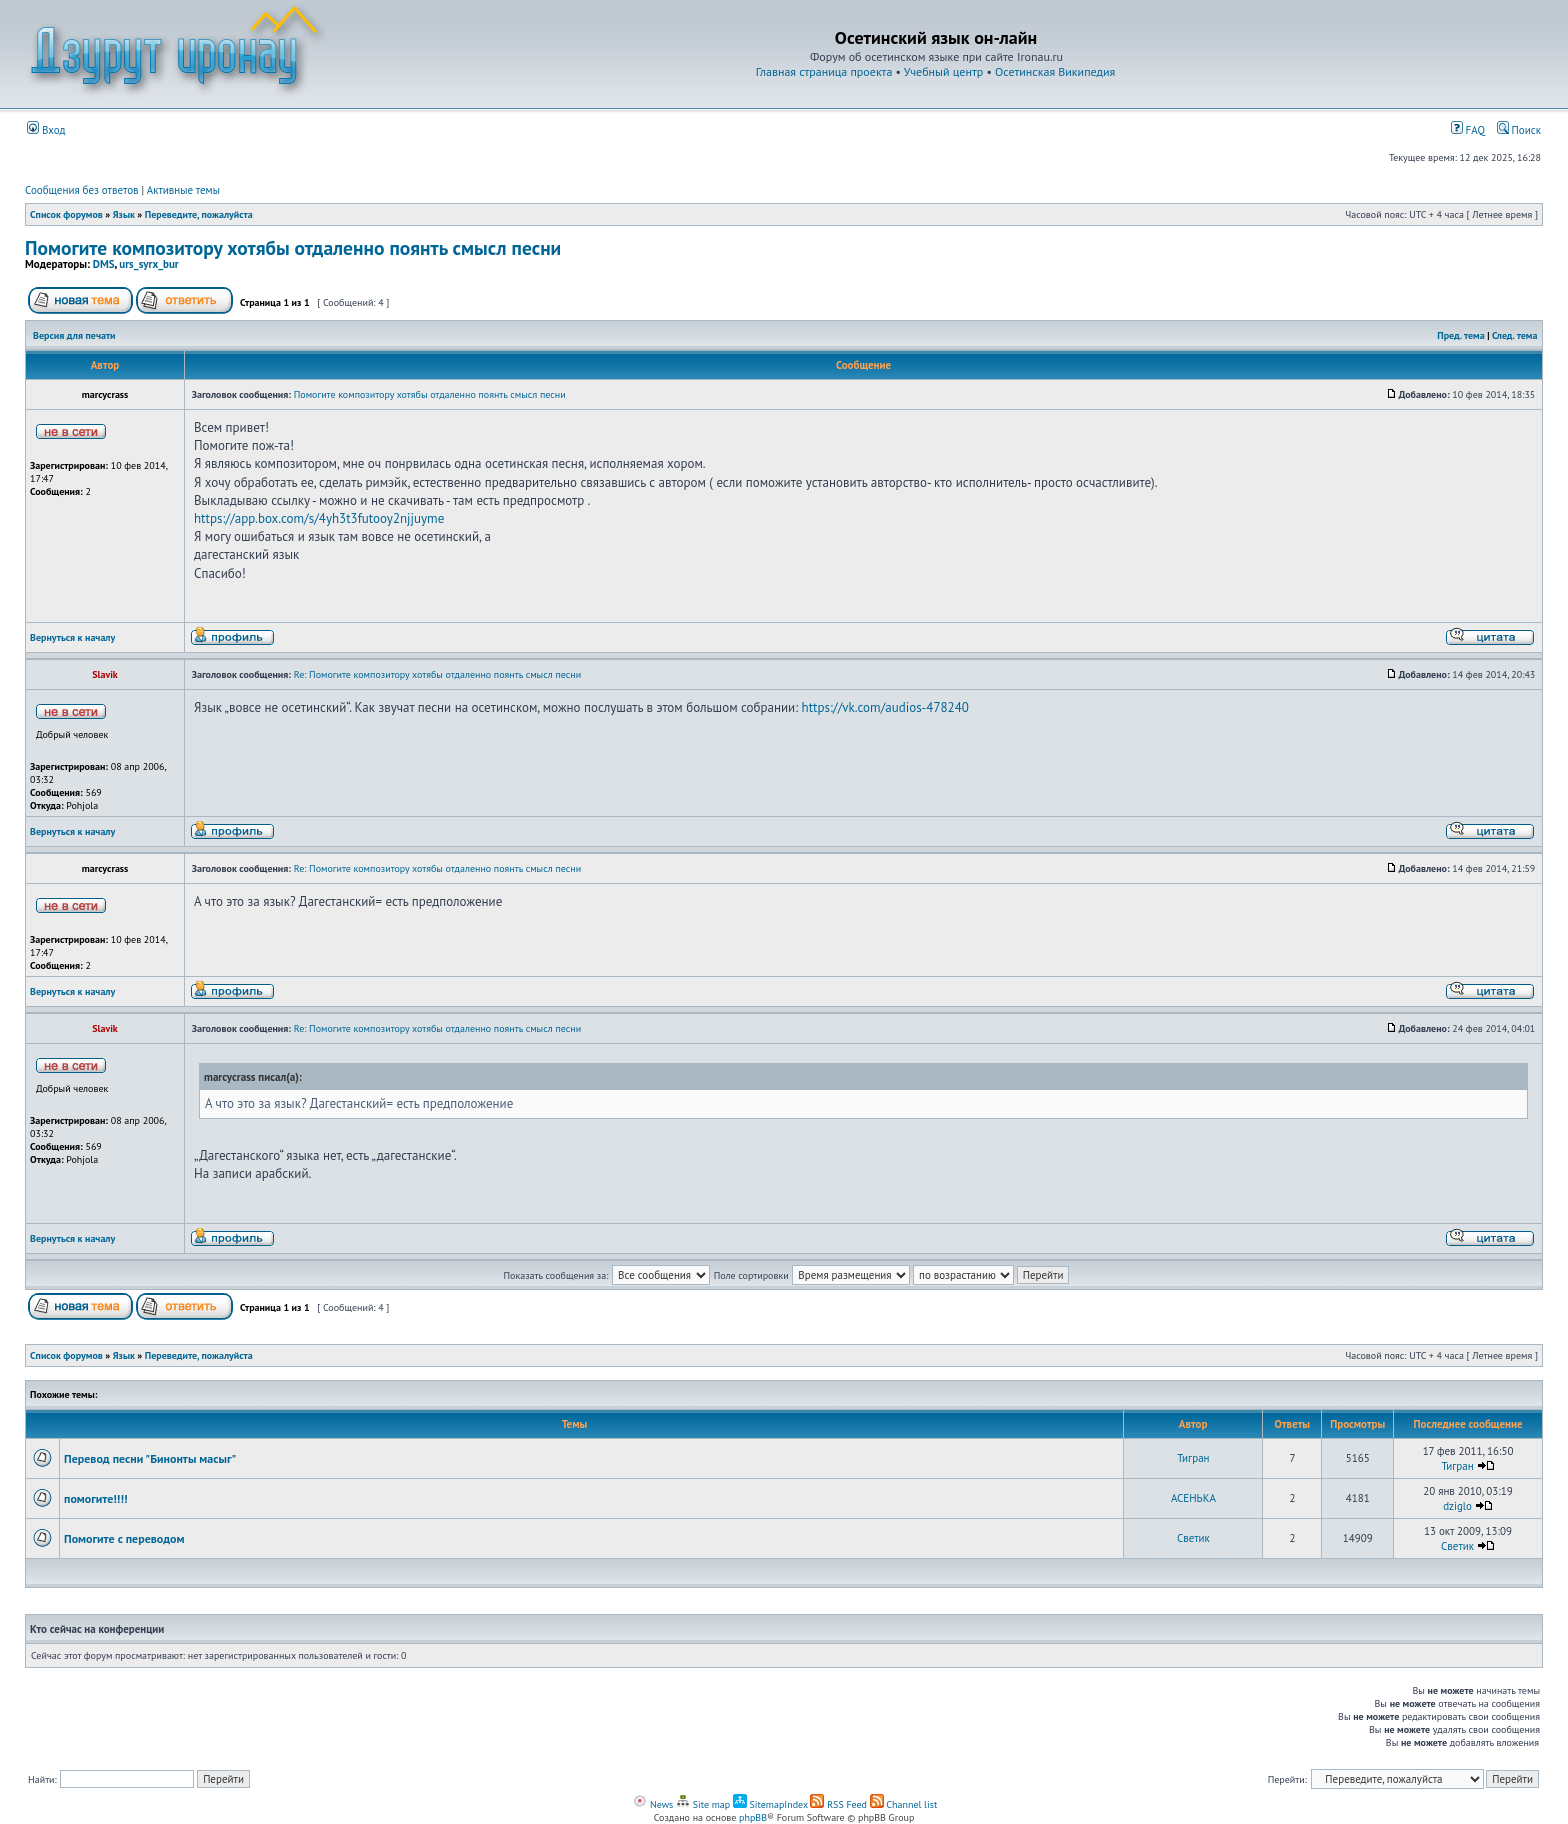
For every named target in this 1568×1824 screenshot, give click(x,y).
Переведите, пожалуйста (199, 214)
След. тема (1515, 335)
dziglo (1457, 1506)
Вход (46, 130)
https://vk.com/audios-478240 (885, 707)
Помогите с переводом (124, 1538)
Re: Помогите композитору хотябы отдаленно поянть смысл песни (437, 674)
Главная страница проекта (824, 71)
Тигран (1193, 1458)
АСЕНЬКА (1193, 1498)
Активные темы (183, 190)
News (653, 1804)
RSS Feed (838, 1804)
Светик (1193, 1538)
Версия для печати (74, 335)
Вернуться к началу (72, 637)
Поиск (1519, 130)
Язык (124, 214)
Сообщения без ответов (82, 190)
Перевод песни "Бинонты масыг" (150, 1458)
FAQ (1468, 130)
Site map (703, 1804)
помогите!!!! (95, 1498)
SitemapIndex (770, 1804)
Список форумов (66, 214)
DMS (104, 264)
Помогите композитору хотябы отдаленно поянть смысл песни (293, 247)
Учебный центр (943, 71)
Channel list (904, 1804)
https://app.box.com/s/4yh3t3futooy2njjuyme (319, 518)
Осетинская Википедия (1055, 71)
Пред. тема (1460, 335)
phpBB (753, 1817)
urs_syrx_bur (148, 264)
